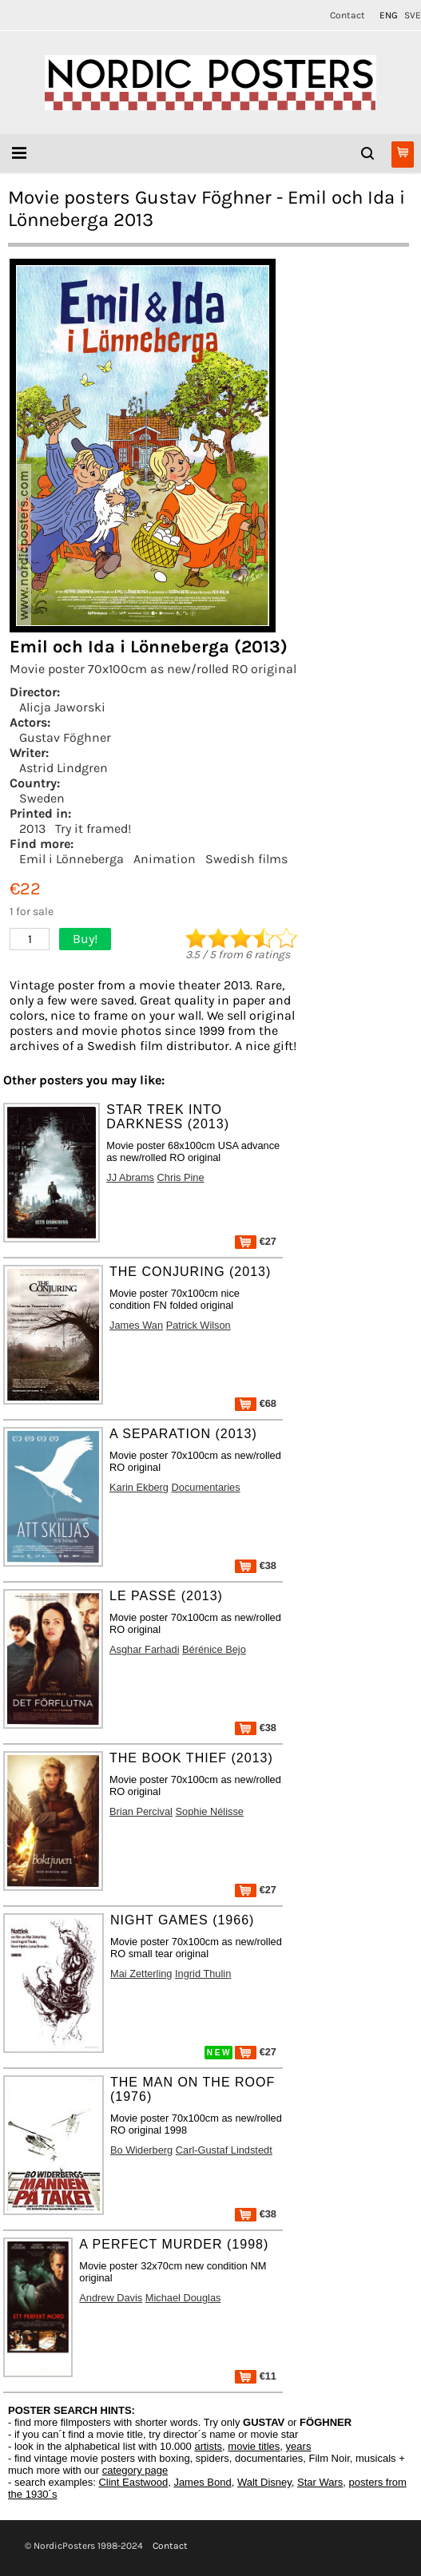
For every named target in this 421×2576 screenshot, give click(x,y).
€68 (255, 1403)
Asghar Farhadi (144, 1649)
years (299, 2446)
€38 (255, 1565)
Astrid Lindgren (63, 767)
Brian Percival (141, 1811)
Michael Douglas (183, 2298)
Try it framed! (93, 828)
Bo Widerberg (141, 2150)
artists (208, 2446)
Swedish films (246, 858)
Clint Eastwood (133, 2482)
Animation (164, 858)
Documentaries (206, 1487)
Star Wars (320, 2482)
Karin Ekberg (139, 1487)
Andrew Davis (110, 2298)
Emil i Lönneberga (71, 858)
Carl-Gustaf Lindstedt (224, 2150)
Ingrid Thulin (203, 1974)
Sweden (42, 798)
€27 (255, 1241)
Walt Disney (264, 2482)
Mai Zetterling (141, 1974)
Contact (347, 15)
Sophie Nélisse (210, 1811)
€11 (255, 2376)
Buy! (85, 938)
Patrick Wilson (198, 1325)
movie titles (254, 2446)
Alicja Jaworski (62, 707)
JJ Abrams (130, 1177)
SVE (412, 15)
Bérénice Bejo (214, 1649)
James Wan (136, 1325)
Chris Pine (181, 1177)
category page (135, 2470)
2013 (32, 828)
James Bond (202, 2482)
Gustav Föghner (65, 737)
